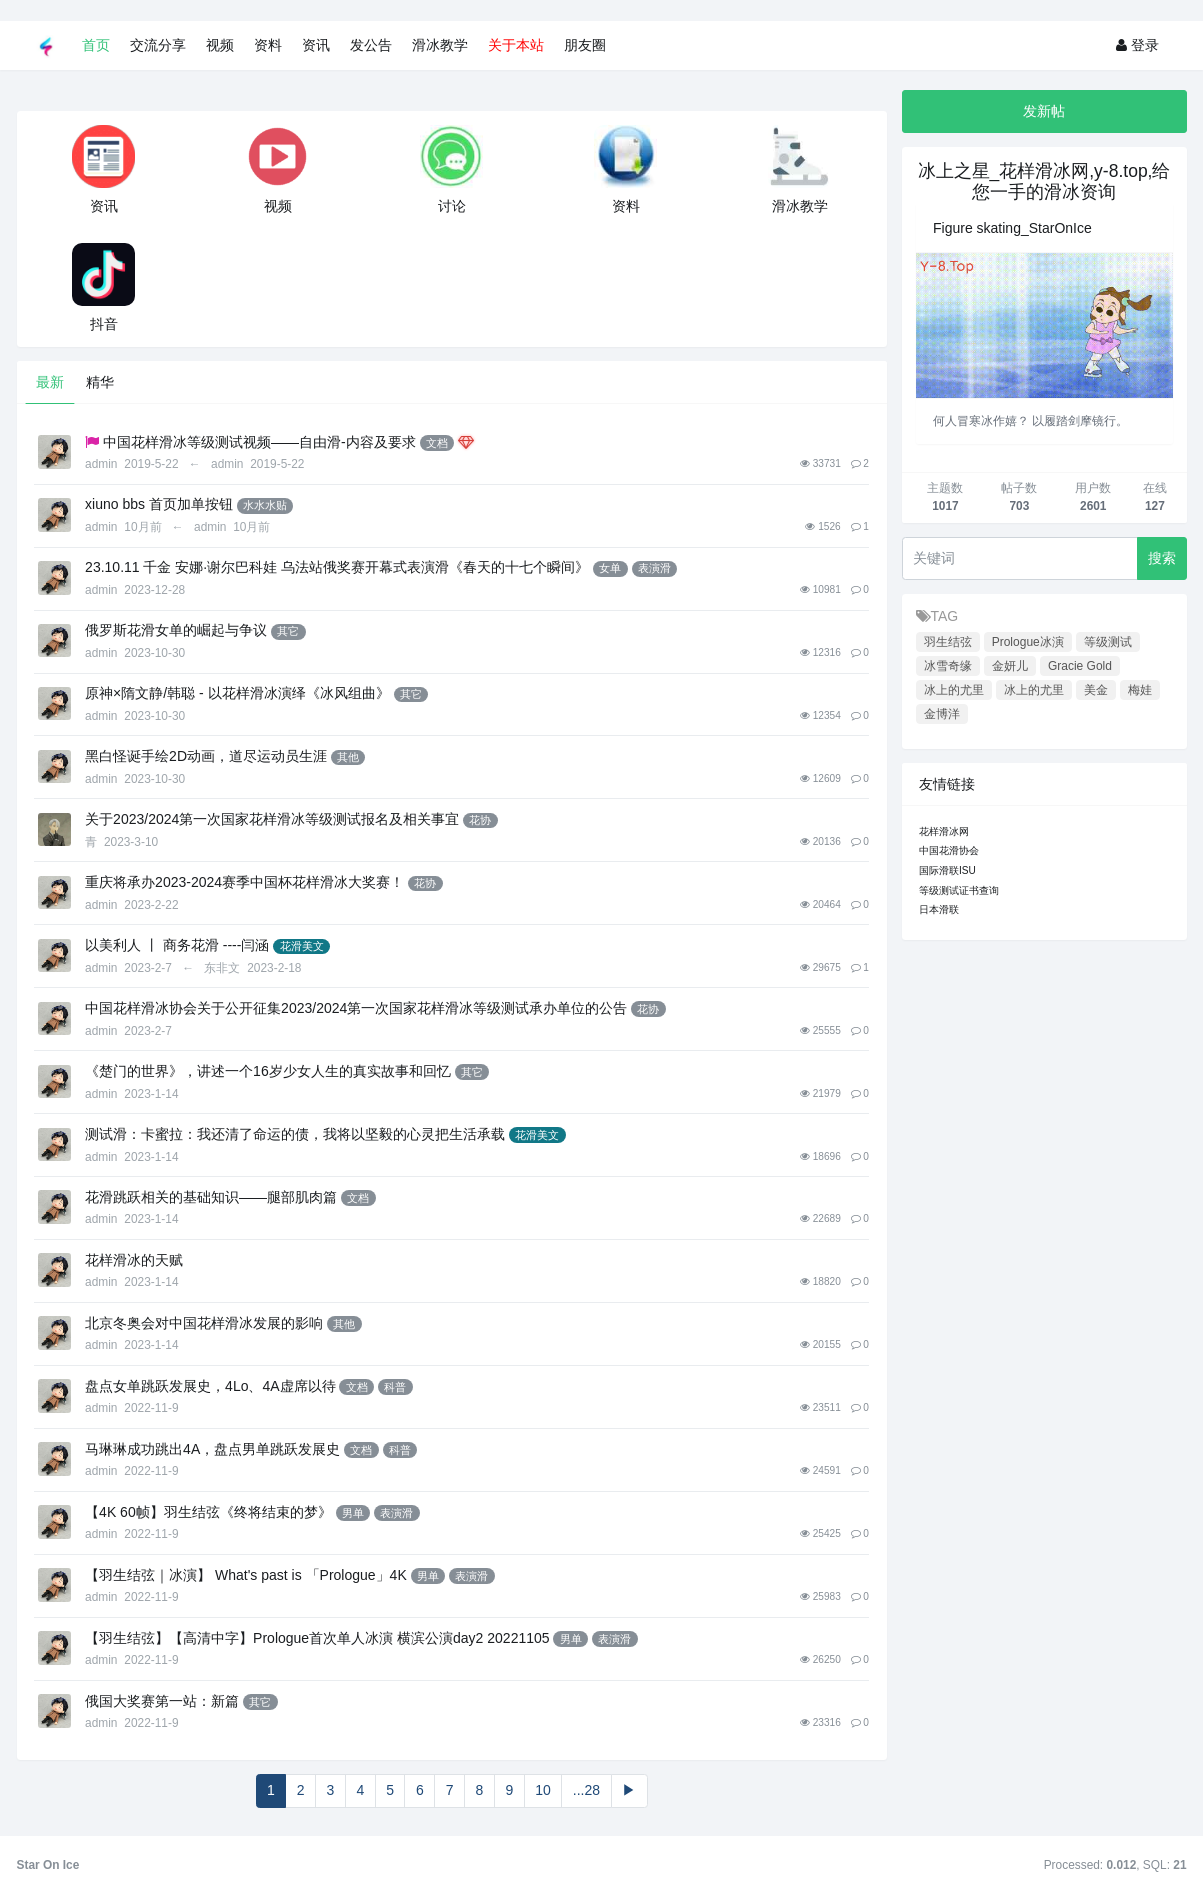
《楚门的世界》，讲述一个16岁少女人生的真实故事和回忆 (268, 1071)
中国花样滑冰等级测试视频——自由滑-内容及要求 (259, 442)
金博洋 (942, 714)
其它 (288, 631)
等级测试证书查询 (959, 890)
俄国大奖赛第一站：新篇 (162, 1701)
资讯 (316, 45)
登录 (1137, 45)
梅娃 (1140, 690)
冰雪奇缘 (948, 666)
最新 (50, 382)
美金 (1096, 690)
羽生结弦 (948, 642)
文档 (437, 443)
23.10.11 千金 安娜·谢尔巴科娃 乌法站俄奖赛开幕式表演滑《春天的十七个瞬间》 (337, 567)
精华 (100, 382)
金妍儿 (1010, 666)
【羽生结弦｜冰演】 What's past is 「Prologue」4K (246, 1575)
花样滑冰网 (944, 831)
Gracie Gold (1080, 666)
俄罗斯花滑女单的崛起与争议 (176, 630)
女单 (610, 568)
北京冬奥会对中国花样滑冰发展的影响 (204, 1323)
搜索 (1162, 558)
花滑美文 (302, 946)
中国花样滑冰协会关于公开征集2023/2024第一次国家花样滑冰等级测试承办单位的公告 (356, 1008)
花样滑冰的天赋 (134, 1260)
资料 (268, 45)
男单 (353, 1513)
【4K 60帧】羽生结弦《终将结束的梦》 (208, 1512)
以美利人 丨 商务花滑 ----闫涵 (177, 945)
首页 (96, 45)
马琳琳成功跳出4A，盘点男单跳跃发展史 (212, 1449)
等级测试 (1108, 642)
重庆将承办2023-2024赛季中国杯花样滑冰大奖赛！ (244, 882)
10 (543, 1790)
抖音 (104, 324)
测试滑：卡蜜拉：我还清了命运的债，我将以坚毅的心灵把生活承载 (295, 1134)
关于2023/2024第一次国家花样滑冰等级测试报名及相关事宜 (272, 819)
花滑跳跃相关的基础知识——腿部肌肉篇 (211, 1197)
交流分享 (158, 45)
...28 (586, 1790)
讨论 (452, 206)
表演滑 (654, 568)
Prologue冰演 (1028, 642)
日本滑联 (939, 909)
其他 (348, 757)
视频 (220, 45)
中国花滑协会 (949, 850)
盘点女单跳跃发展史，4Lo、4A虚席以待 (210, 1386)
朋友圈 (585, 45)
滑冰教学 (440, 45)
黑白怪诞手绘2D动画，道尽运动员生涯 (206, 756)
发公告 (371, 45)
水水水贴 (265, 505)
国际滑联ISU (947, 870)
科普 (395, 1387)
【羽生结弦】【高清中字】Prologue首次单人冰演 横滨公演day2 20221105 (317, 1638)
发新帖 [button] (1044, 111)
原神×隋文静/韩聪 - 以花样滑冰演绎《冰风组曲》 (237, 693)
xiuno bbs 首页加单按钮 (159, 504)
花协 (480, 820)
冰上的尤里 (954, 690)
